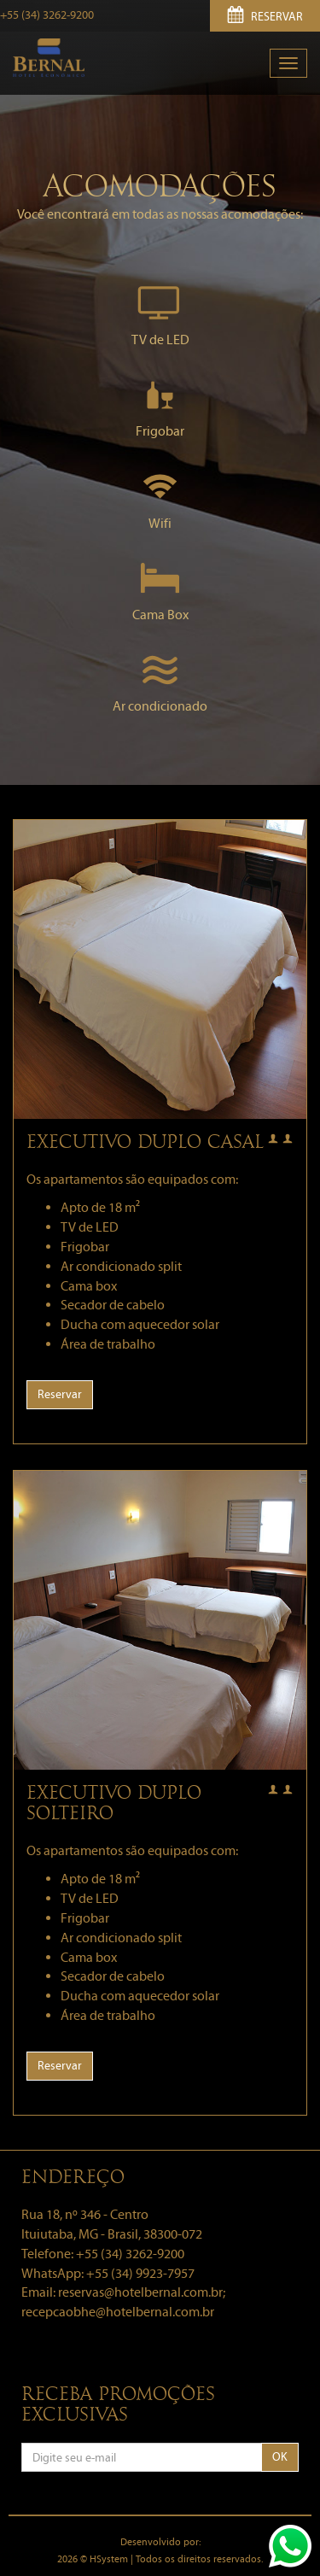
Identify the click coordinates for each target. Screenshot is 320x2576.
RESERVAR (265, 17)
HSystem (109, 2559)
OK (280, 2457)
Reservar (60, 1394)
